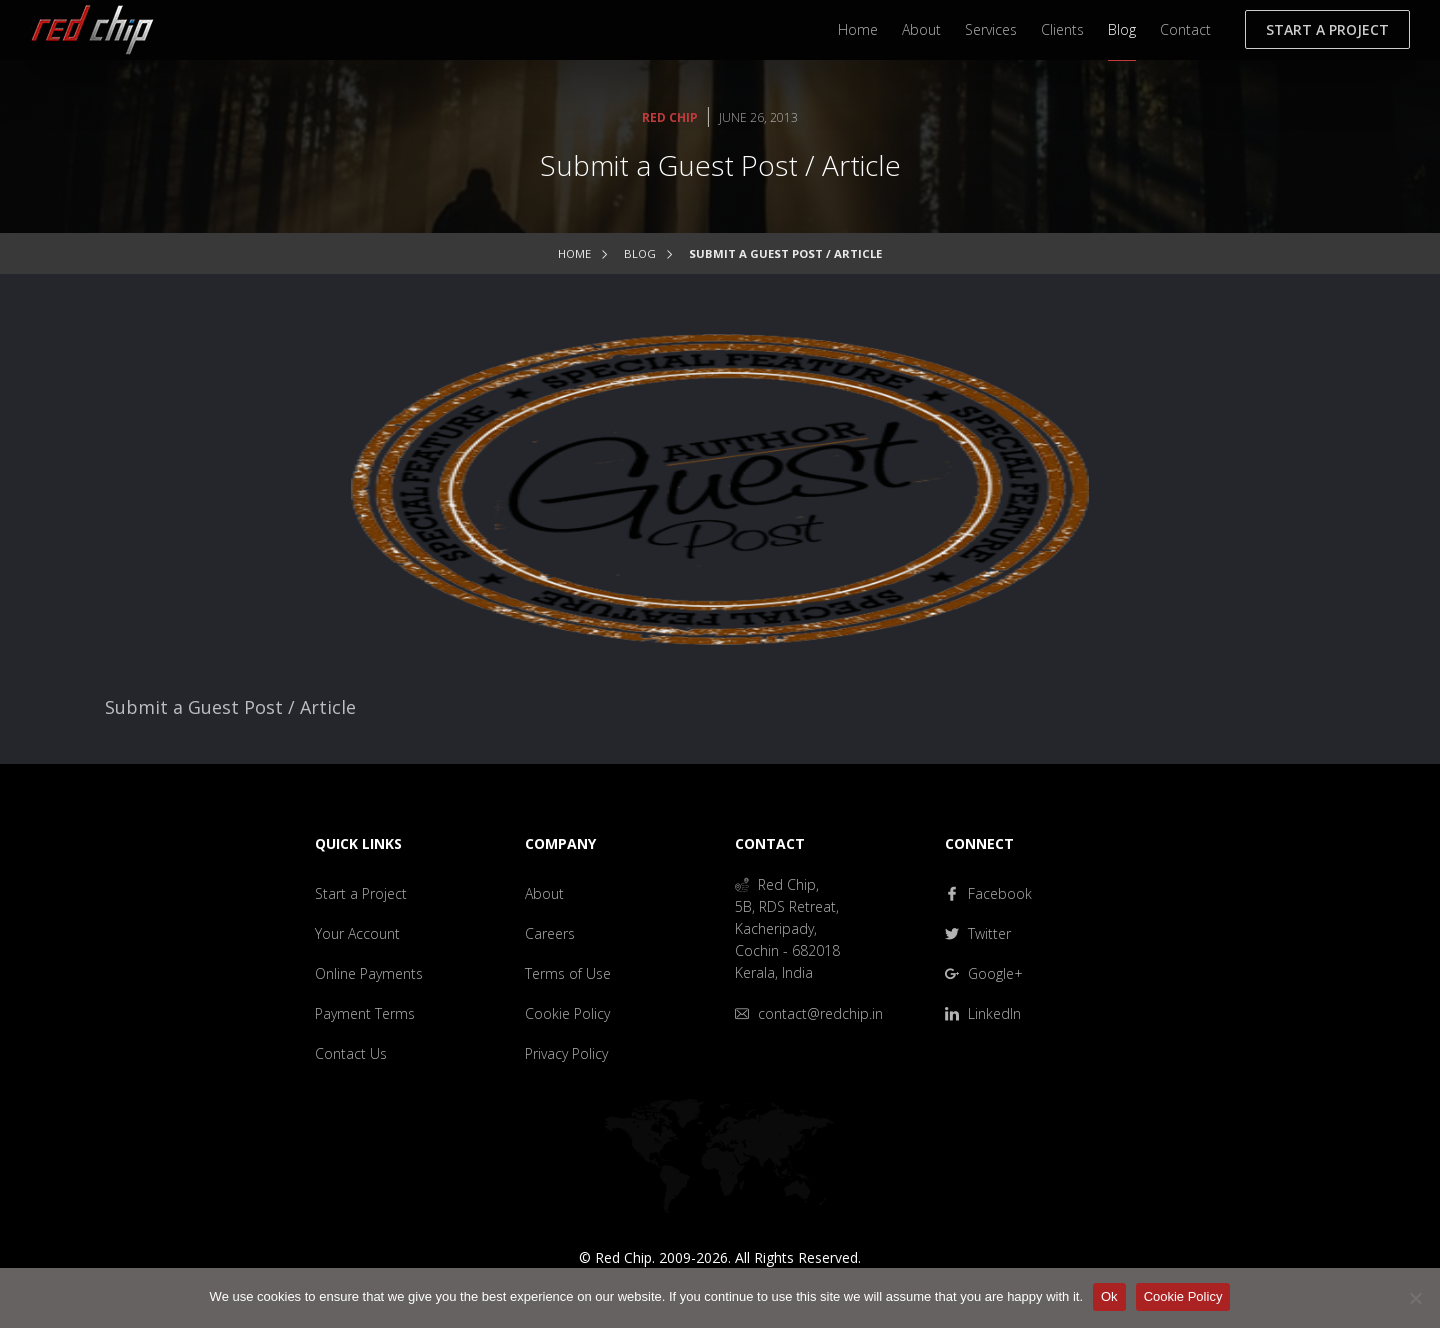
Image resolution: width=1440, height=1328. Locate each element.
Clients (1062, 29)
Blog (1122, 29)
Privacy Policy (566, 1053)
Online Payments (369, 973)
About (921, 29)
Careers (550, 933)
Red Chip (670, 117)
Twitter (978, 933)
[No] (1415, 1298)
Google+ (984, 973)
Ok (1109, 1296)
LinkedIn (983, 1013)
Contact (1185, 29)
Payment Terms (365, 1013)
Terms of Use (568, 973)
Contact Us (351, 1053)
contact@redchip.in (809, 1013)
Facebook (988, 893)
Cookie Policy (567, 1013)
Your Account (357, 933)
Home (858, 29)
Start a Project (1327, 29)
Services (991, 29)
